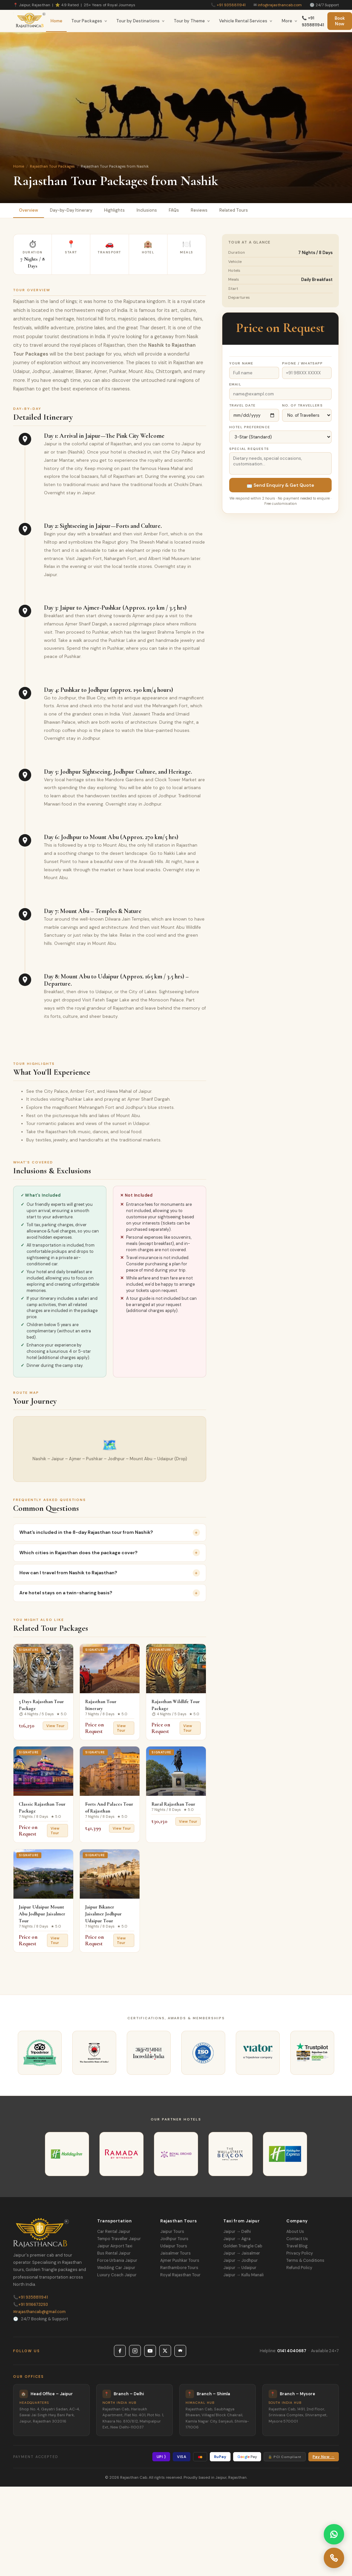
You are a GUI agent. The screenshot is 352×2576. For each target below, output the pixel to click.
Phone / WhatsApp (302, 363)
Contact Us (297, 2238)
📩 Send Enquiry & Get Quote (280, 485)
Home (56, 21)
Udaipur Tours (173, 2246)
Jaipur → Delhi (237, 2231)
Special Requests (249, 449)
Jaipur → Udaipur (239, 2267)
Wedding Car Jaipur (116, 2267)
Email (235, 384)
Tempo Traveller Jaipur (119, 2238)
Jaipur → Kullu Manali (243, 2275)
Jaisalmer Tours (175, 2253)
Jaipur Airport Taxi (114, 2246)
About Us (295, 2231)
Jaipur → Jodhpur (240, 2260)
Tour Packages (89, 21)
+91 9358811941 (231, 5)
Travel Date (242, 405)
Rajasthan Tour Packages (52, 166)
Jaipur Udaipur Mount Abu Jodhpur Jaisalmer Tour (42, 1914)
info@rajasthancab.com (280, 5)
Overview (28, 210)
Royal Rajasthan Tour (180, 2275)
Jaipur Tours (172, 2231)
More (289, 21)
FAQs (174, 210)
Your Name (241, 363)
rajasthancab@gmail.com (39, 2311)
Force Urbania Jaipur (117, 2260)
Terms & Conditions (305, 2260)
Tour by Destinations (140, 21)
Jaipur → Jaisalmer (241, 2253)
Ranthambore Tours (179, 2267)
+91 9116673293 (30, 2304)
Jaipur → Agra (237, 2238)
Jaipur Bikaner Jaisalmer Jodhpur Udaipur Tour (103, 1914)
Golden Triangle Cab (242, 2246)
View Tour (55, 1725)
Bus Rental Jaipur (114, 2253)
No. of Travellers (302, 405)
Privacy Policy (299, 2253)
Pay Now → (324, 2456)
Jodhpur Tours (174, 2238)
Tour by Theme (192, 21)
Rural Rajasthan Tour (173, 1804)
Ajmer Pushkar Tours (179, 2260)
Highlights (114, 210)
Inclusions (147, 210)
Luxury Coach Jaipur (117, 2275)
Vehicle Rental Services (246, 21)
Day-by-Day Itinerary (71, 210)
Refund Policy (299, 2267)
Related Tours (233, 210)
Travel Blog (297, 2246)
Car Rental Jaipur (113, 2231)
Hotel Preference (249, 427)
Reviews (199, 210)
